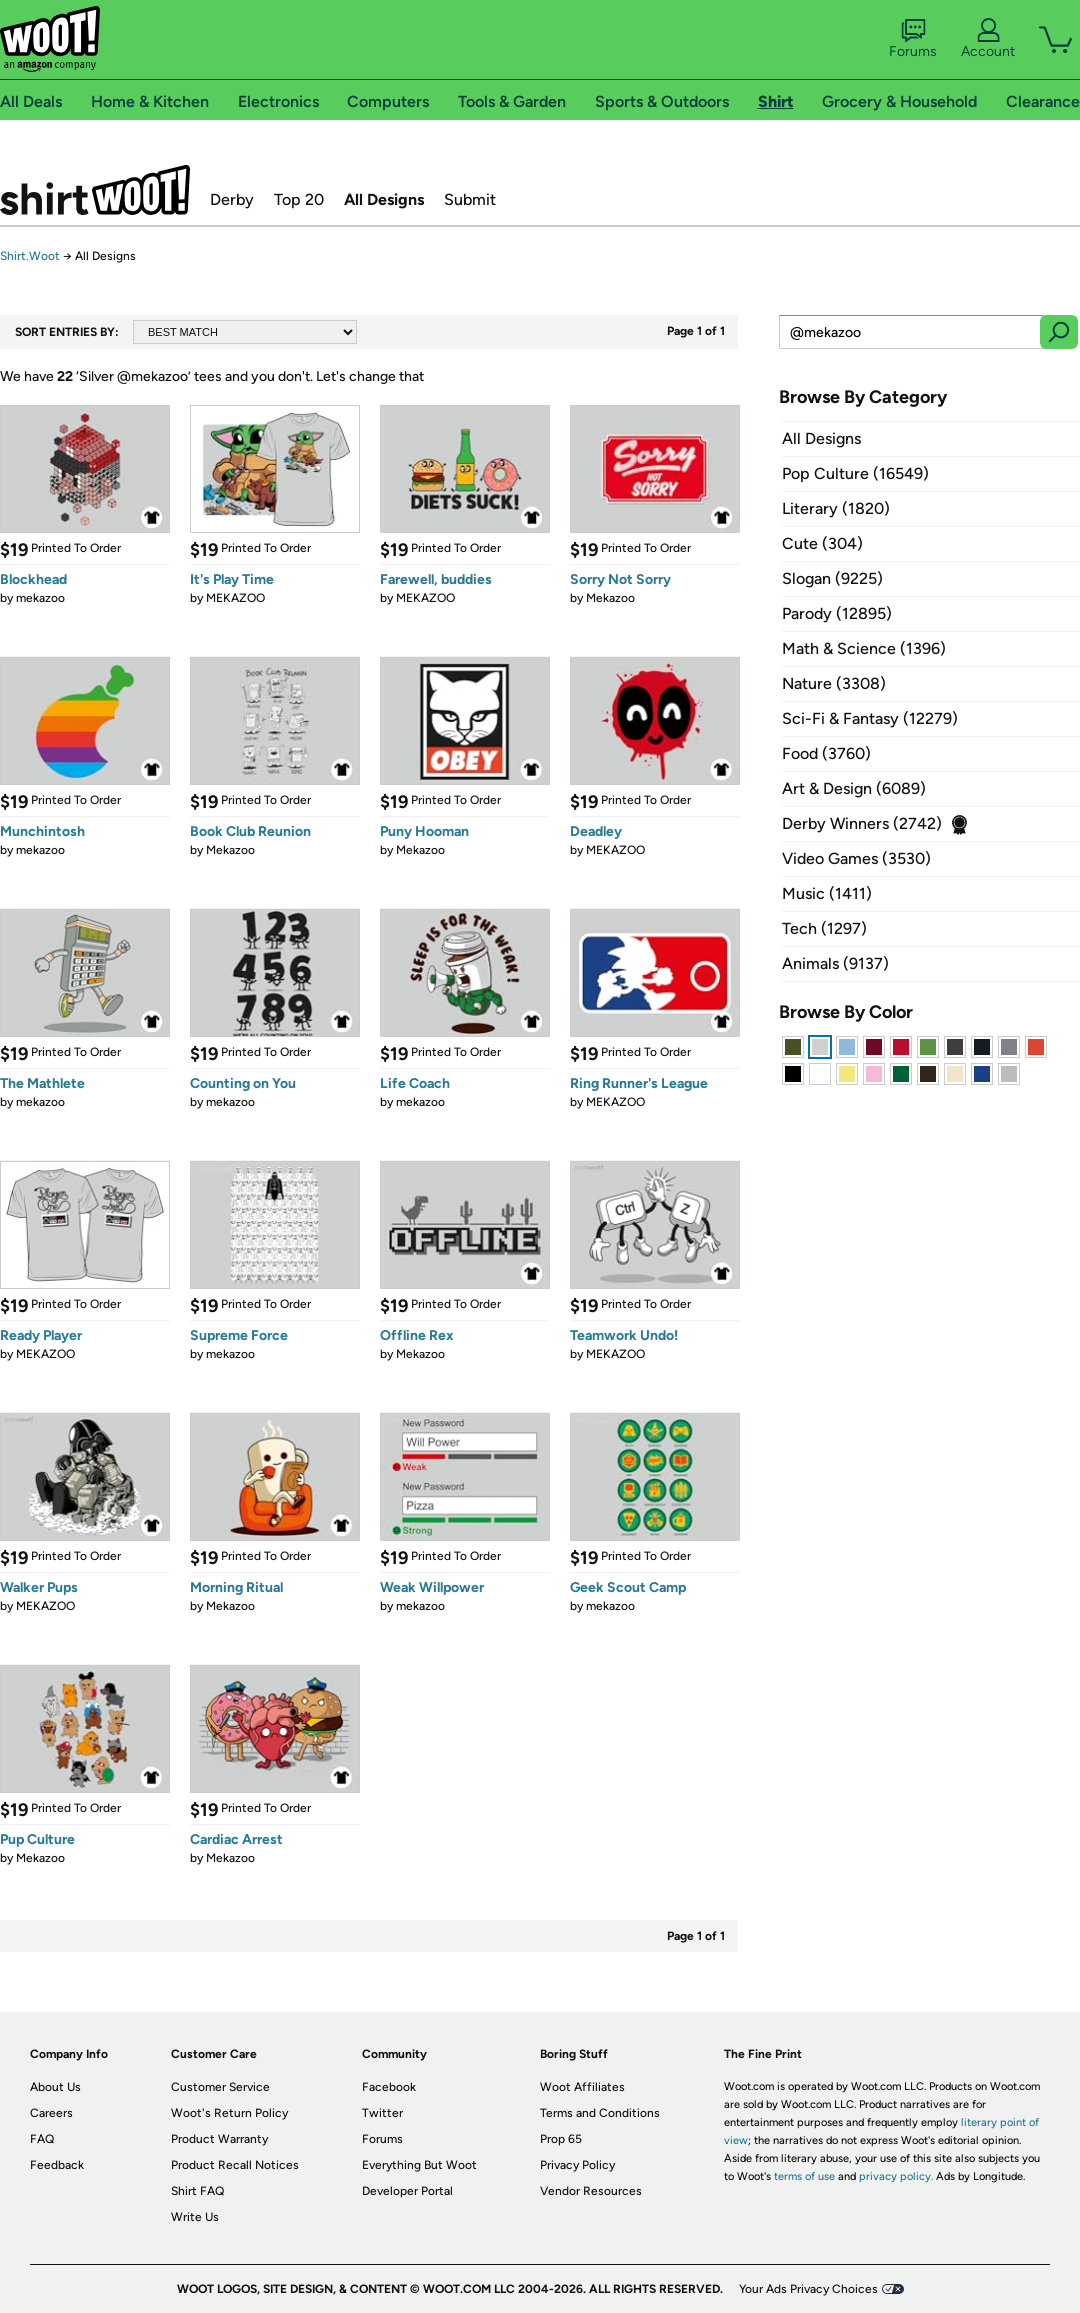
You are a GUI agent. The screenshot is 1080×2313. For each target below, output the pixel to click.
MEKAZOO (235, 598)
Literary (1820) (836, 508)
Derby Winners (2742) (862, 823)
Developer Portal (407, 2191)
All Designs (384, 199)
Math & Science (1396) (864, 648)
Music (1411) (827, 893)
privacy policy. (896, 2176)
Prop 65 (561, 2139)
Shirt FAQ (197, 2191)
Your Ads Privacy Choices (808, 2289)
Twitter (382, 2113)
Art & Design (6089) (854, 788)
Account (988, 39)
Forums (913, 39)
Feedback (57, 2165)
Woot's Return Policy (229, 2113)
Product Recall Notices (235, 2165)
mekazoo (40, 598)
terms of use (804, 2176)
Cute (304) (822, 543)
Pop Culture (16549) (855, 473)
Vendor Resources (591, 2191)
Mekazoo (610, 598)
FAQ (42, 2139)
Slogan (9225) (832, 578)
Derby (232, 199)
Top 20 (299, 199)
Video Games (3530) (856, 858)
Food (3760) (826, 753)
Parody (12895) (837, 613)
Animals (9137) (835, 963)
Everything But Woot (419, 2165)
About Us (55, 2087)
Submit (470, 199)
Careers (51, 2113)
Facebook (389, 2087)
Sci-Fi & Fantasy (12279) (870, 718)
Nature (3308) (834, 683)
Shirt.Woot (95, 190)
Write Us (195, 2217)
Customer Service (220, 2087)
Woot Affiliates (582, 2087)
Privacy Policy (577, 2165)
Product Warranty (219, 2139)
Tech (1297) (824, 928)
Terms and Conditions (600, 2113)
